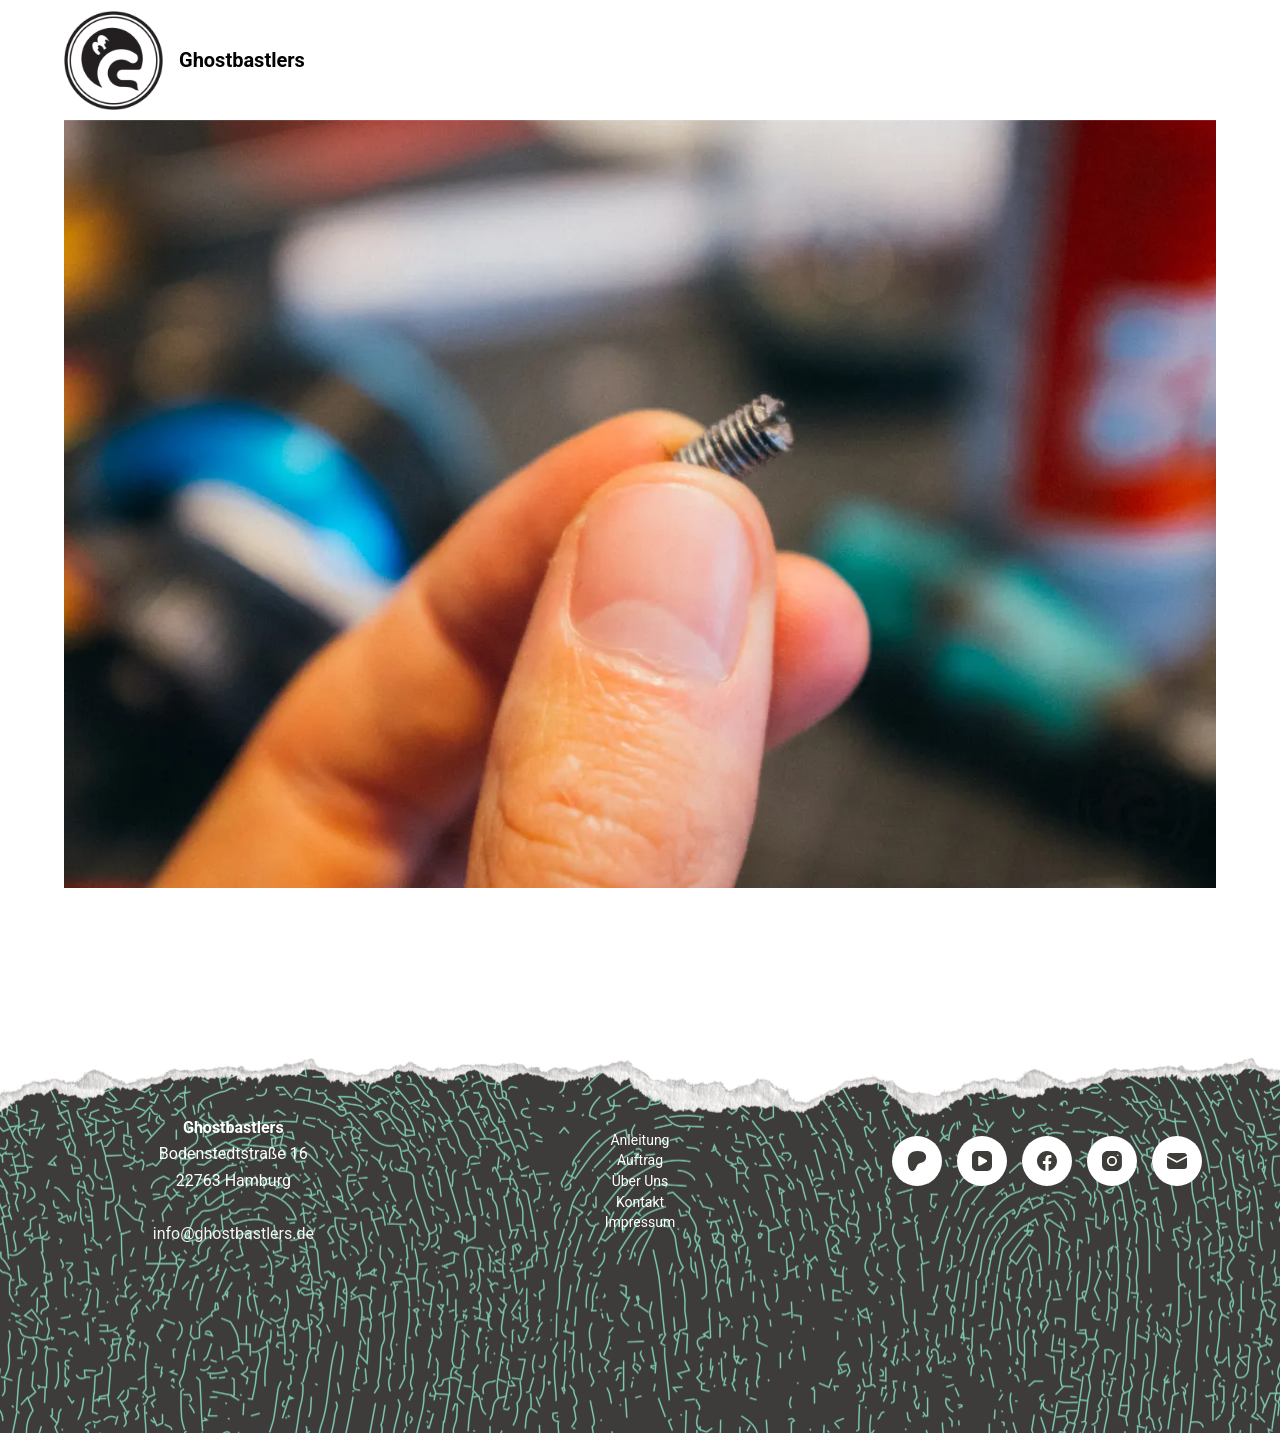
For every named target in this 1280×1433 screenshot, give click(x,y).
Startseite (381, 59)
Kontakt (761, 59)
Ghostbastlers (242, 60)
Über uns (640, 1181)
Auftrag (640, 59)
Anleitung (515, 59)
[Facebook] (1047, 1161)
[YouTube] (982, 1161)
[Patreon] (917, 1161)
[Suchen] (1208, 60)
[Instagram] (1112, 1161)
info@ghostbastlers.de (233, 1233)
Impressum (893, 59)
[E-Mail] (1177, 1161)
